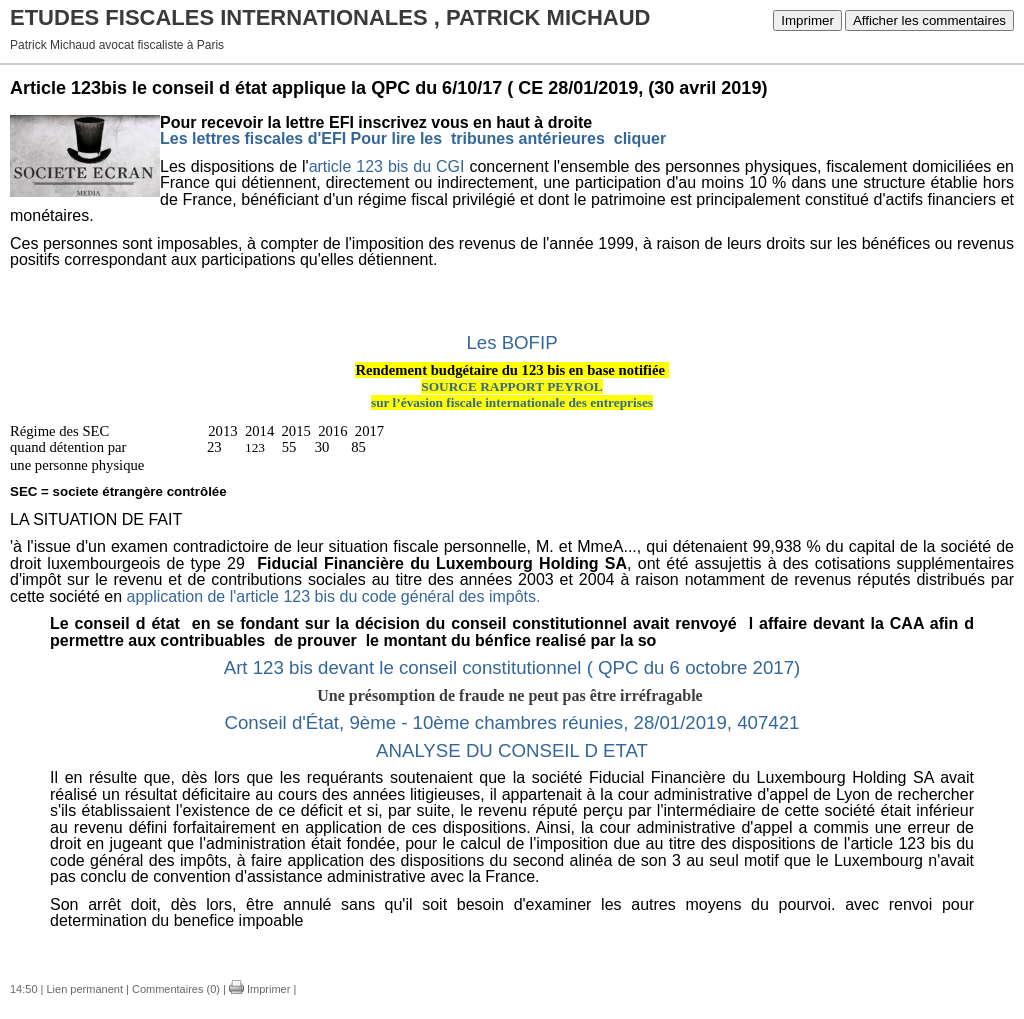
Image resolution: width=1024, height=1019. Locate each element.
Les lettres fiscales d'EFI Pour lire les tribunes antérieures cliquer (413, 138)
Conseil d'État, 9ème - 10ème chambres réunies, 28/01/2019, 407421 (511, 722)
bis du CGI (426, 166)
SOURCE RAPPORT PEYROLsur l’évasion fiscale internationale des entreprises (512, 395)
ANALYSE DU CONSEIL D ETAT (512, 750)
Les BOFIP (511, 342)
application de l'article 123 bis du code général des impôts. (331, 596)
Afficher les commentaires (929, 20)
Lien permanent (85, 989)
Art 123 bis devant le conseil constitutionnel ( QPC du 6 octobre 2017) (512, 667)
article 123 (346, 166)
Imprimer (807, 20)
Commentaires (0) (176, 989)
